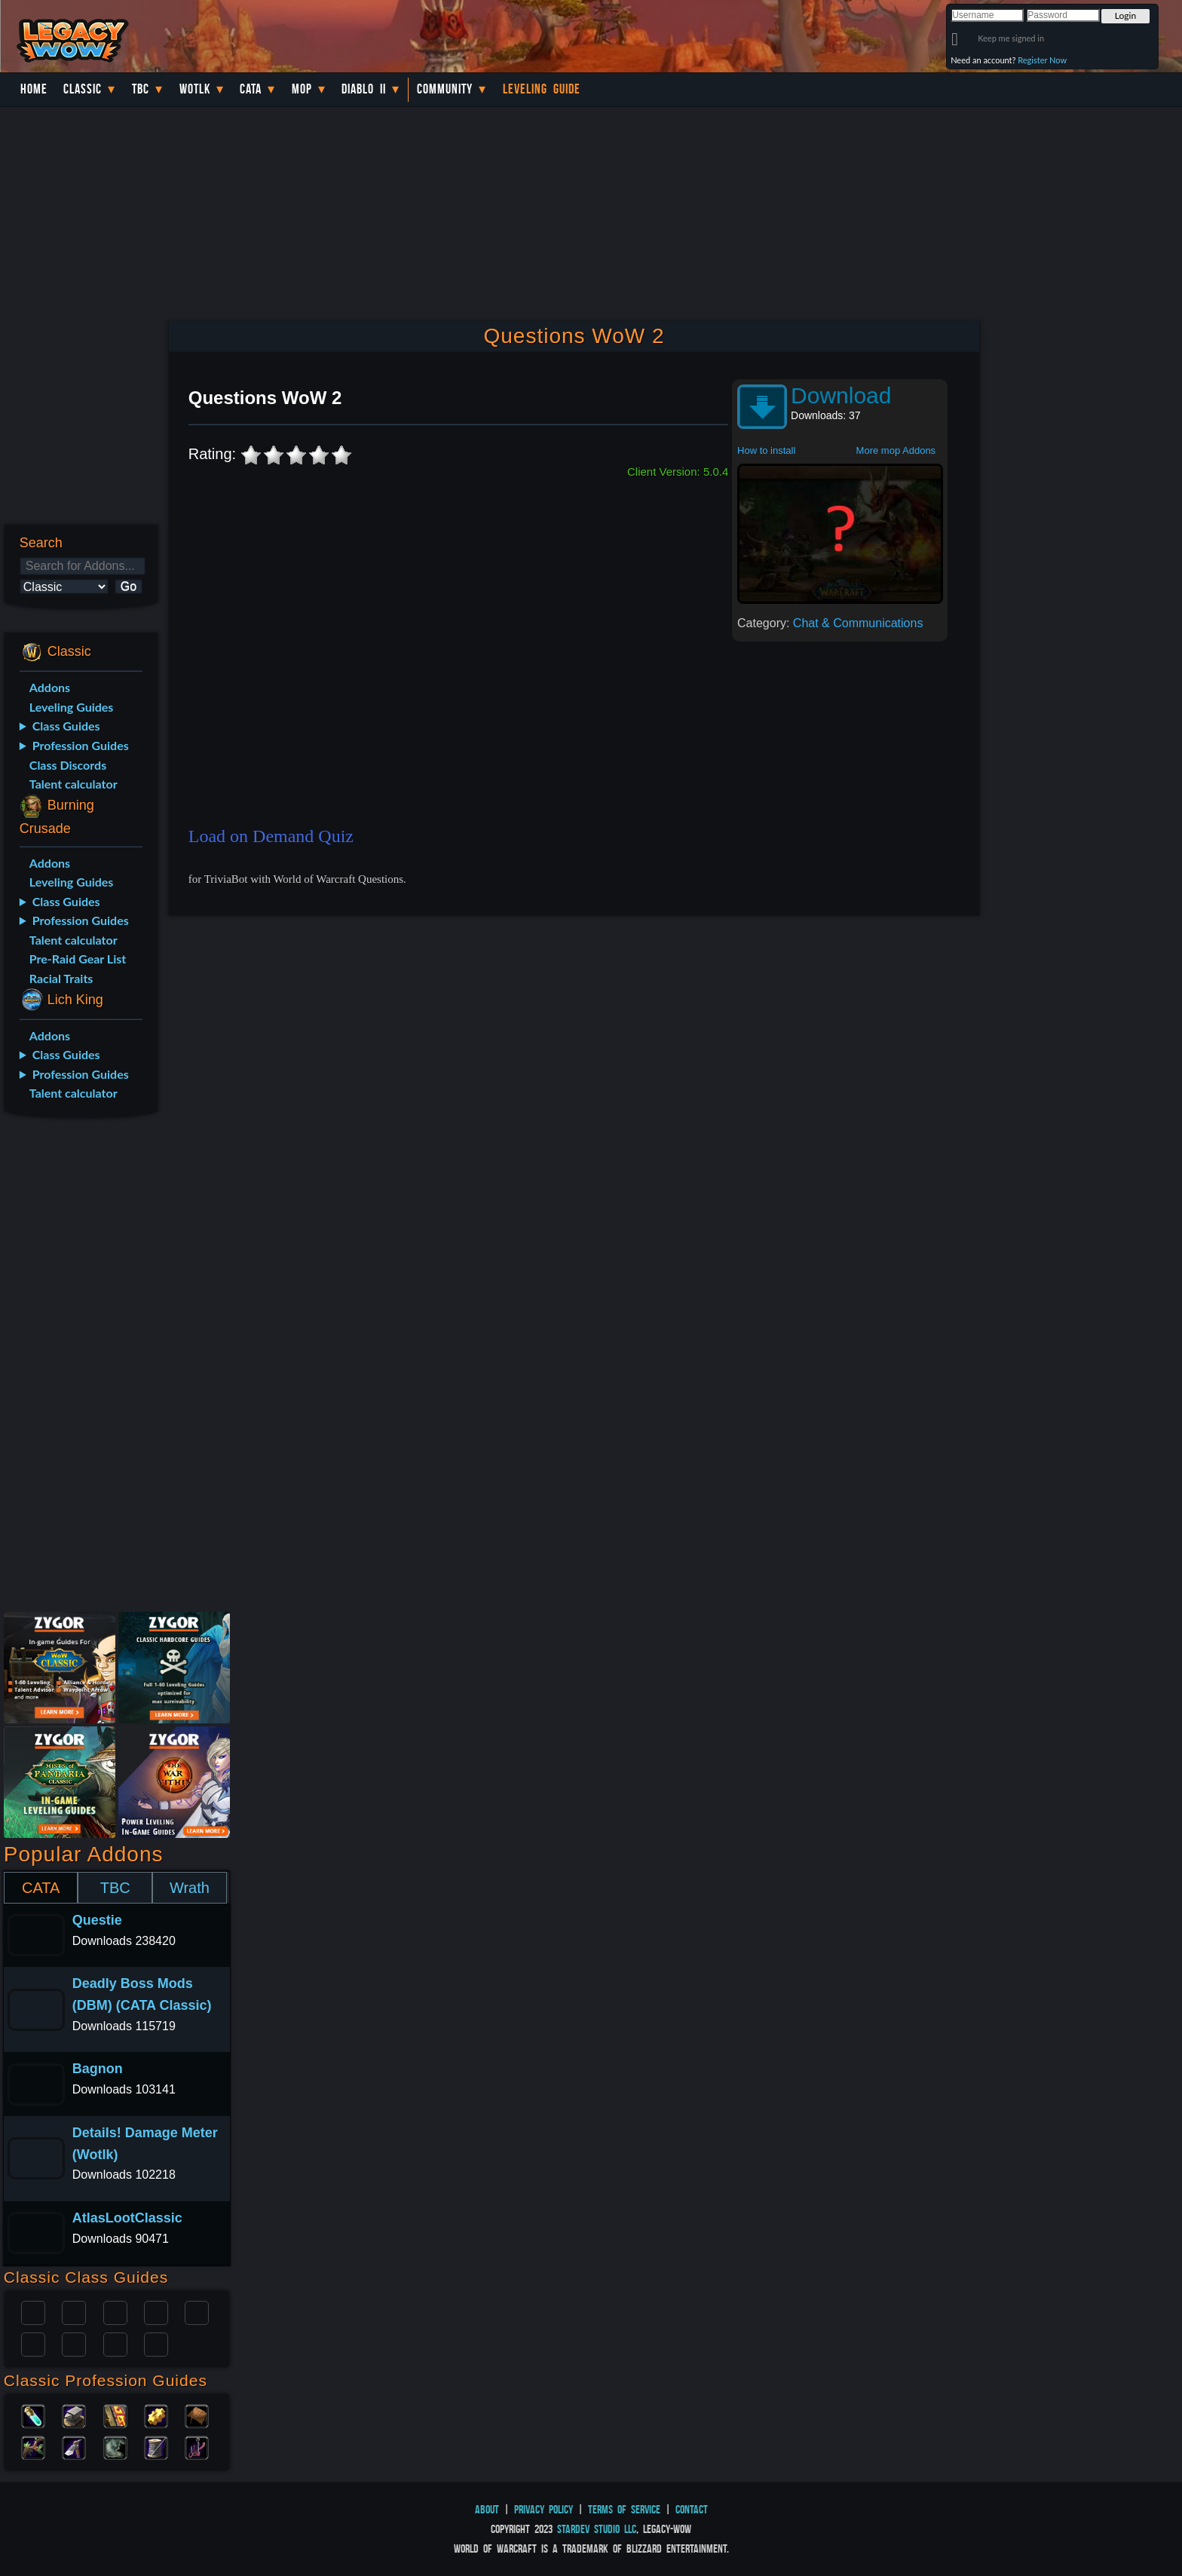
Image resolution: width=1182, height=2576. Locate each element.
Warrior (156, 2311)
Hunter (156, 2343)
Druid (74, 2311)
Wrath (190, 1887)
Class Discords (67, 765)
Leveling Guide (541, 88)
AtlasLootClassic (127, 2217)
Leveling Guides (71, 707)
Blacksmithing (74, 2414)
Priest (115, 2311)
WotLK (194, 88)
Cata (251, 88)
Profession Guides (80, 745)
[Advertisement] (80, 1367)
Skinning (115, 2446)
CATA (41, 1887)
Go (128, 586)
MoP (302, 88)
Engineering (156, 2414)
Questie (97, 1920)
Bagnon (97, 2068)
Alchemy (33, 2414)
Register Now (1042, 60)
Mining (74, 2446)
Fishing (196, 2446)
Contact (691, 2509)
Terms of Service (624, 2509)
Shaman (115, 2343)
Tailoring (156, 2446)
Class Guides (66, 725)
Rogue (33, 2343)
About (487, 2509)
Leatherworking (196, 2414)
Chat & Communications (858, 623)
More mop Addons (896, 450)
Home (33, 88)
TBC (140, 88)
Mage (74, 2343)
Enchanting (115, 2414)
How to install (766, 450)
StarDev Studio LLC (596, 2528)
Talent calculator (73, 783)
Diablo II (363, 88)
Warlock (196, 2311)
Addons (49, 687)
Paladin (33, 2311)
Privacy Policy (543, 2509)
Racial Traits (61, 978)
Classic (82, 88)
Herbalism (33, 2446)
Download (841, 395)
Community (445, 88)
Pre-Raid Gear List (77, 958)
